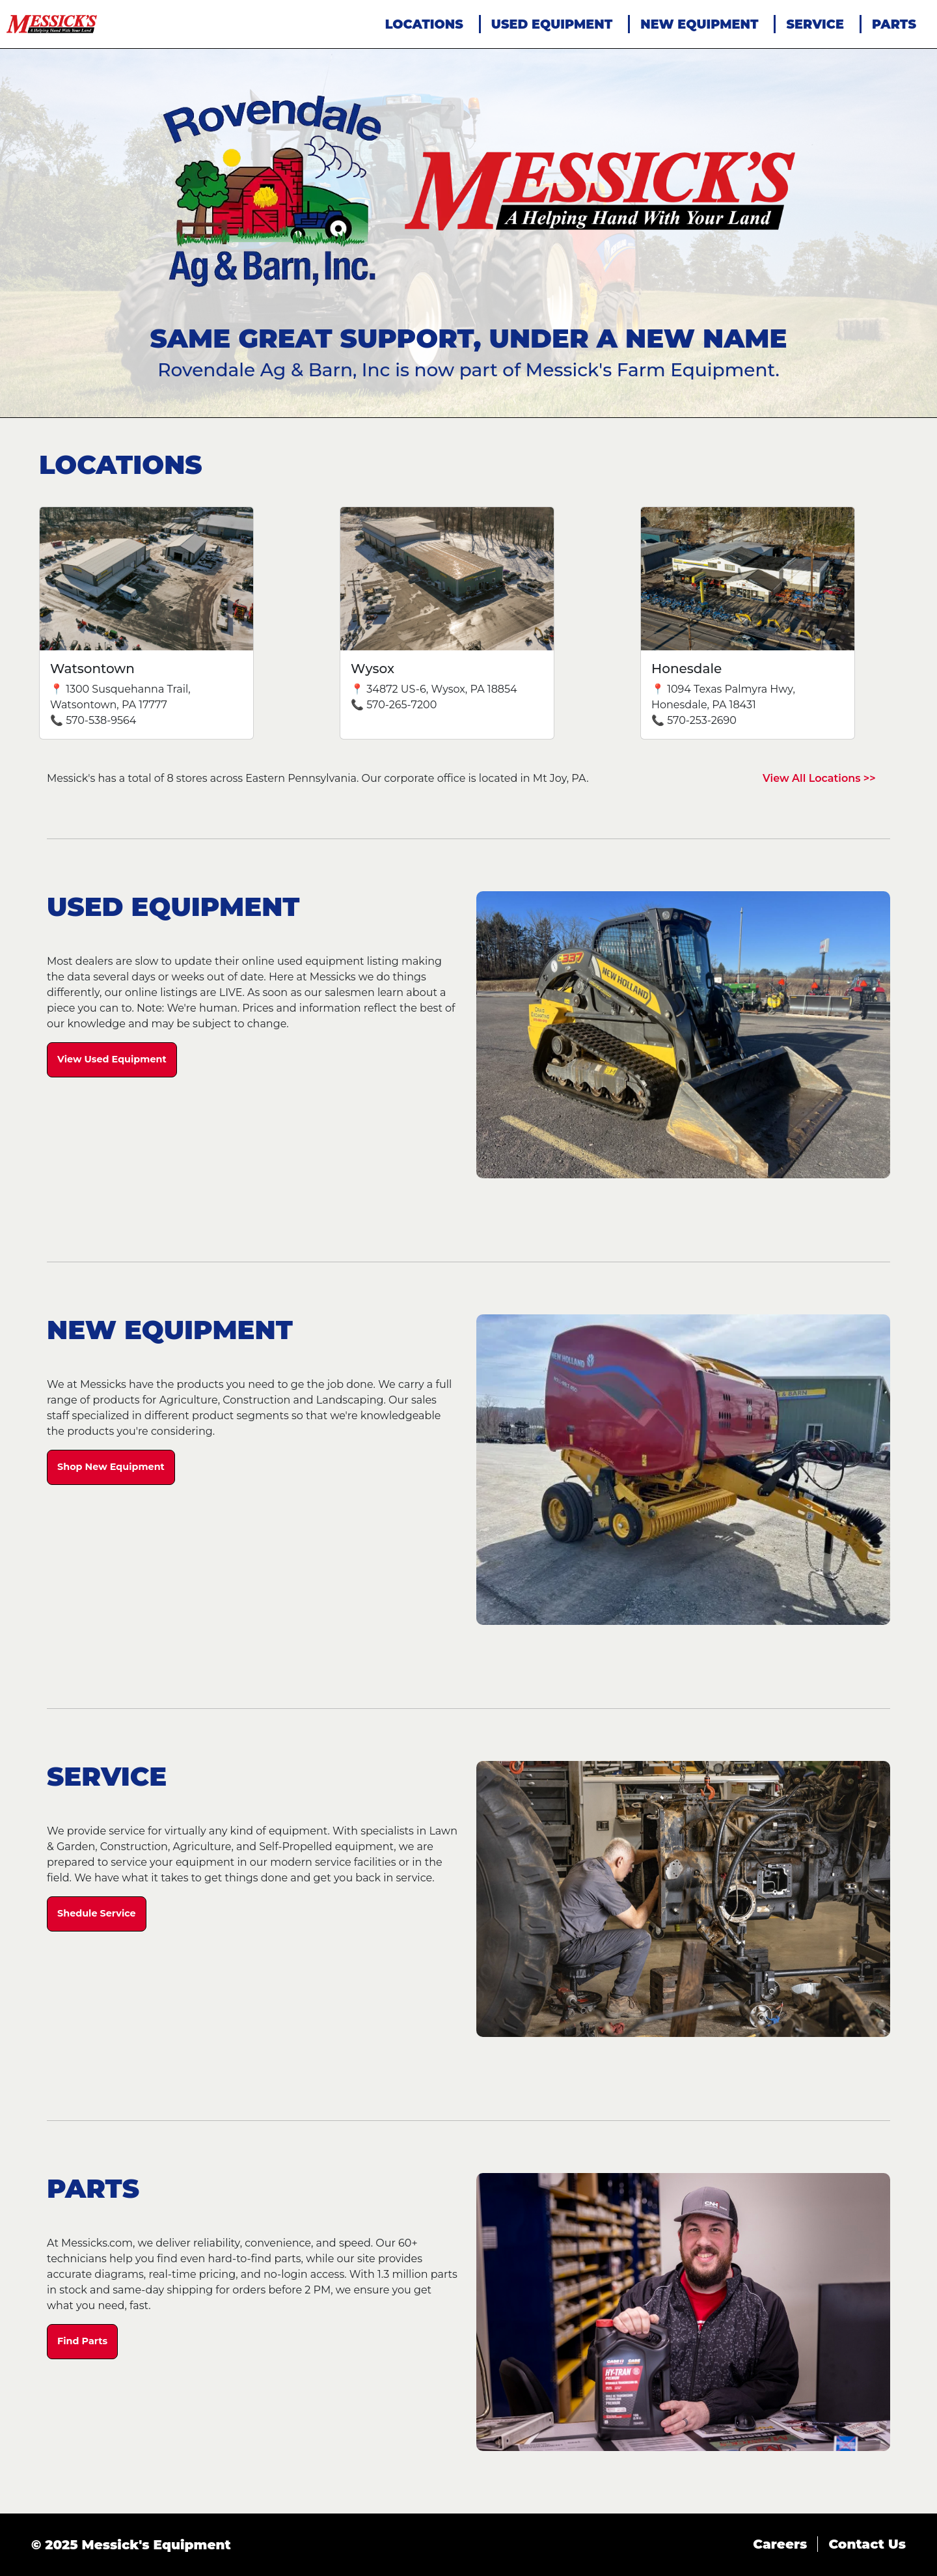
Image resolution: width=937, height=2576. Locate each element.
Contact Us (867, 2544)
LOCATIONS (424, 24)
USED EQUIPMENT (551, 24)
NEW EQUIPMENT (699, 24)
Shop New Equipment (111, 1467)
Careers (780, 2544)
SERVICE (814, 24)
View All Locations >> (819, 778)
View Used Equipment (112, 1059)
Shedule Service (96, 1913)
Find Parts (82, 2341)
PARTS (894, 24)
